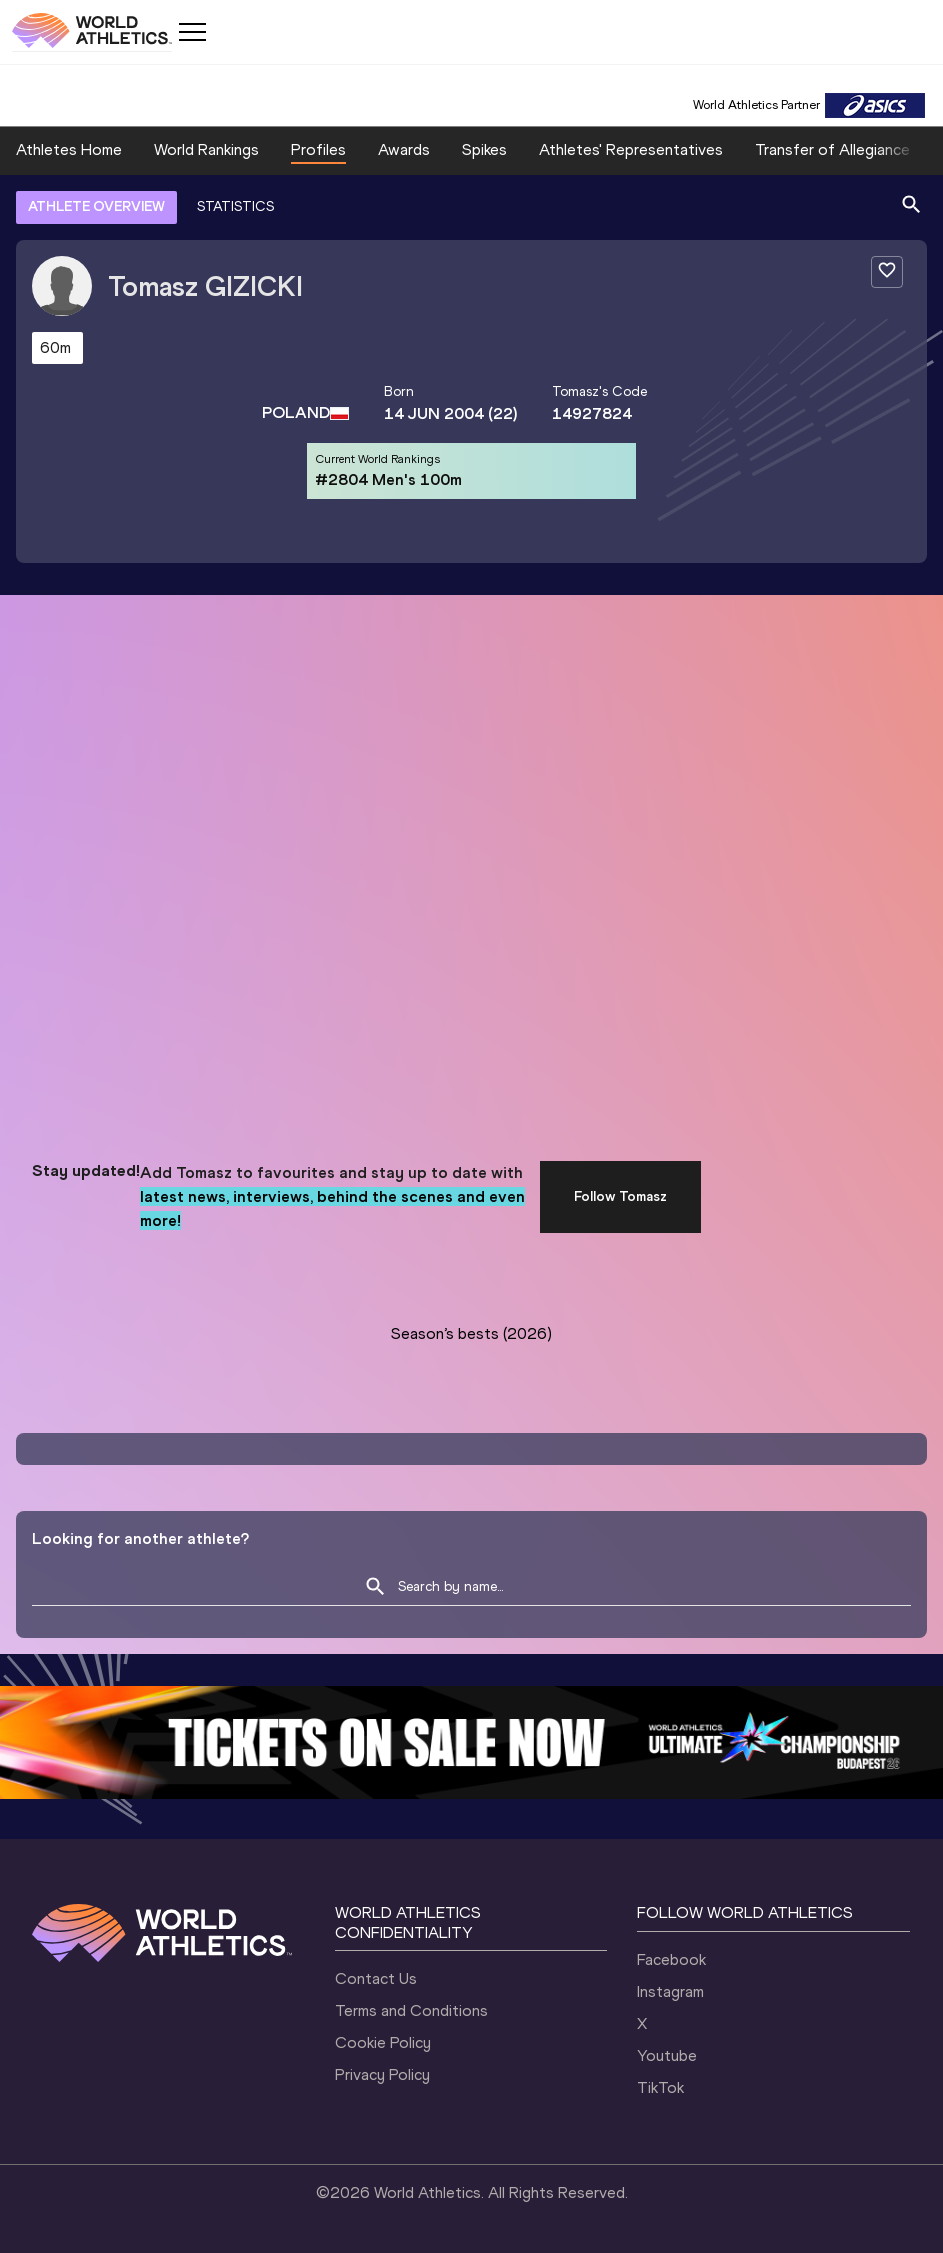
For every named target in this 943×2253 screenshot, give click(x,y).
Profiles (318, 149)
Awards (404, 149)
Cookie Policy (383, 2042)
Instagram (670, 1991)
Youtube (667, 2055)
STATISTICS (235, 206)
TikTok (660, 2087)
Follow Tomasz (620, 1196)
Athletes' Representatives (631, 149)
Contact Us (376, 1978)
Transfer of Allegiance (832, 149)
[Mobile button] (192, 32)
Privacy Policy (382, 2074)
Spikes (484, 149)
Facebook (671, 1959)
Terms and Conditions (411, 2010)
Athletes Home (69, 149)
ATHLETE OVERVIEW (96, 206)
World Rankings (206, 149)
